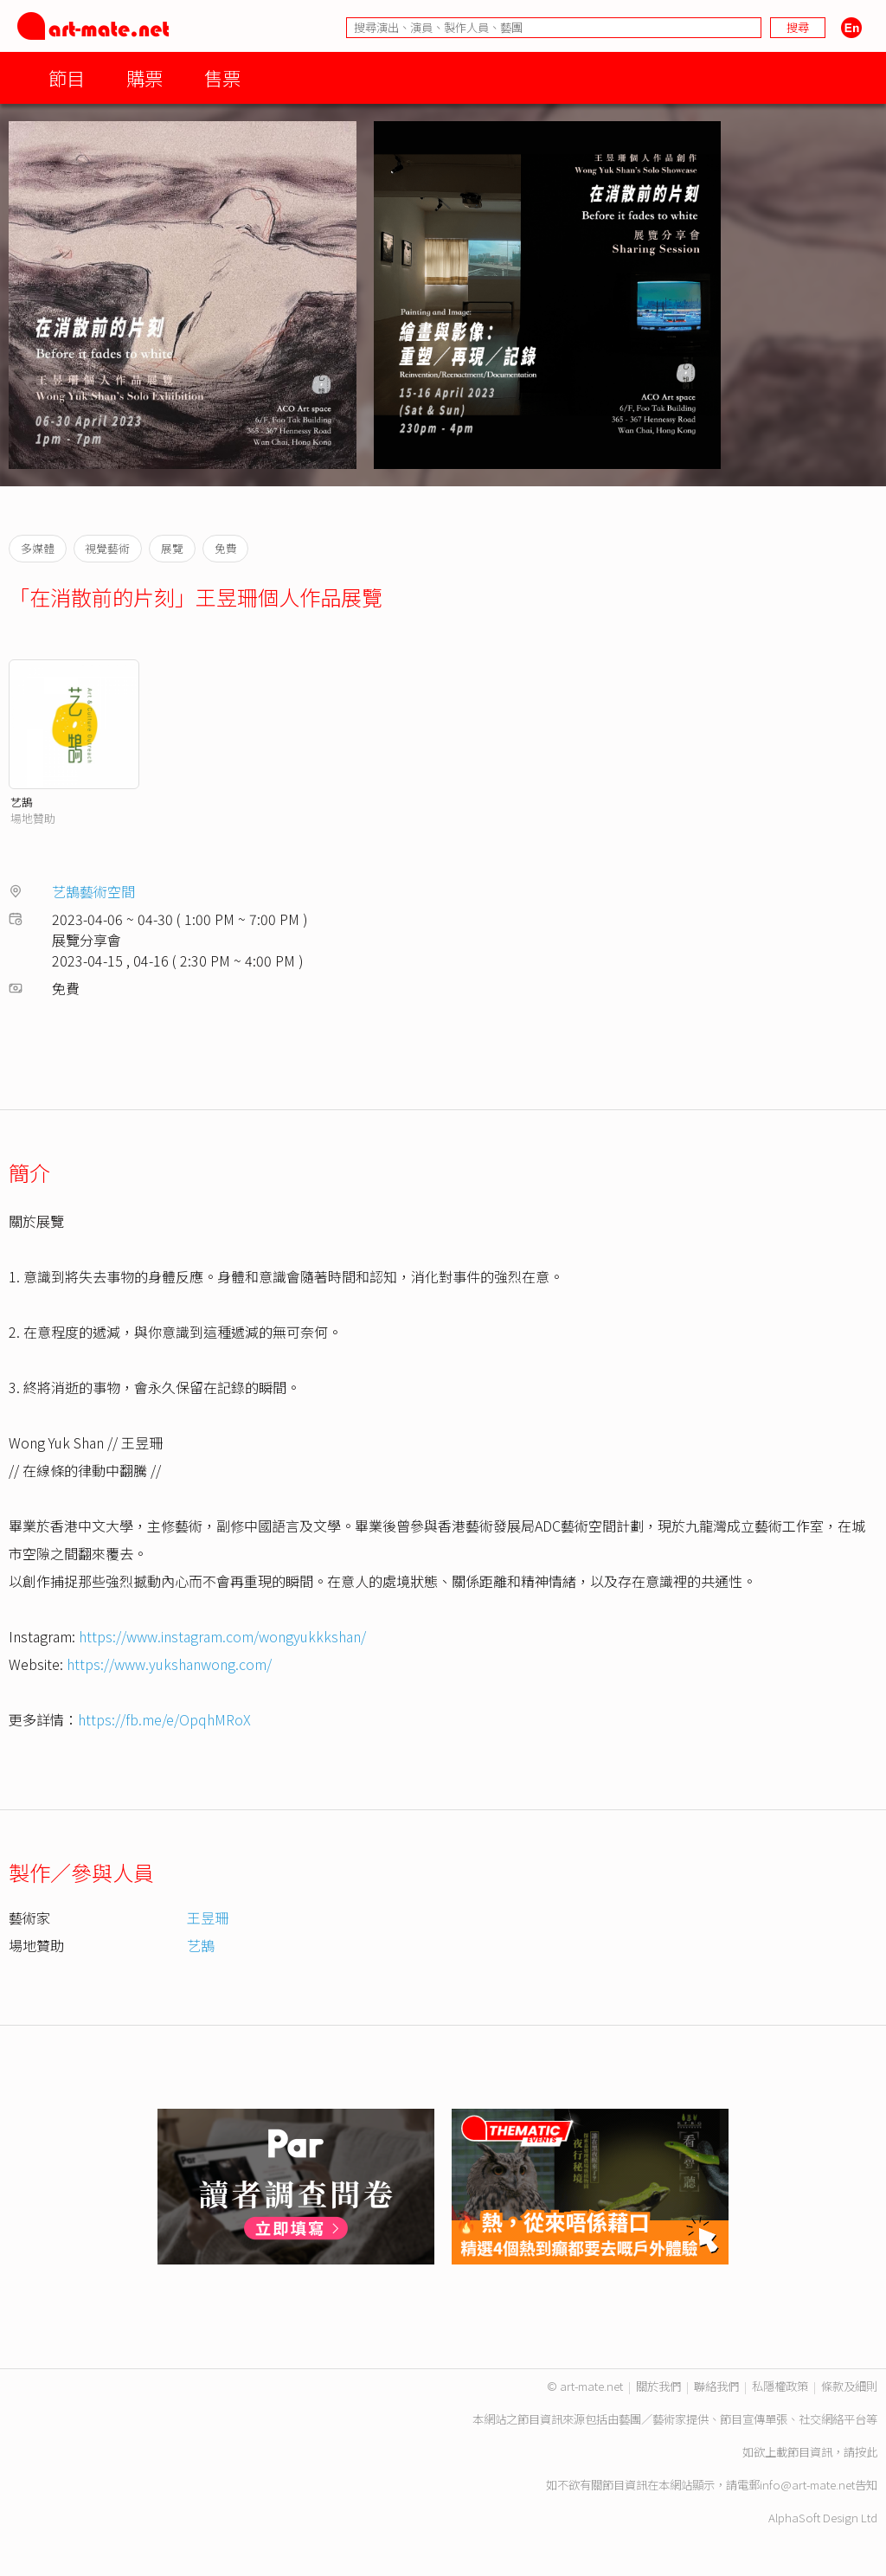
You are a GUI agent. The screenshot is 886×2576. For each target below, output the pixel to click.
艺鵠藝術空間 (93, 891)
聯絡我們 (716, 2386)
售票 (222, 77)
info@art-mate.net (807, 2484)
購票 (144, 77)
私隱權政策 (780, 2386)
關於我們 (658, 2386)
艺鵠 (21, 801)
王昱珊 (207, 1917)
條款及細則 (849, 2386)
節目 (66, 77)
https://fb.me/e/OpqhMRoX (164, 1719)
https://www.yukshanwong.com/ (169, 1664)
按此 (866, 2452)
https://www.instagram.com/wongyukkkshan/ (222, 1636)
